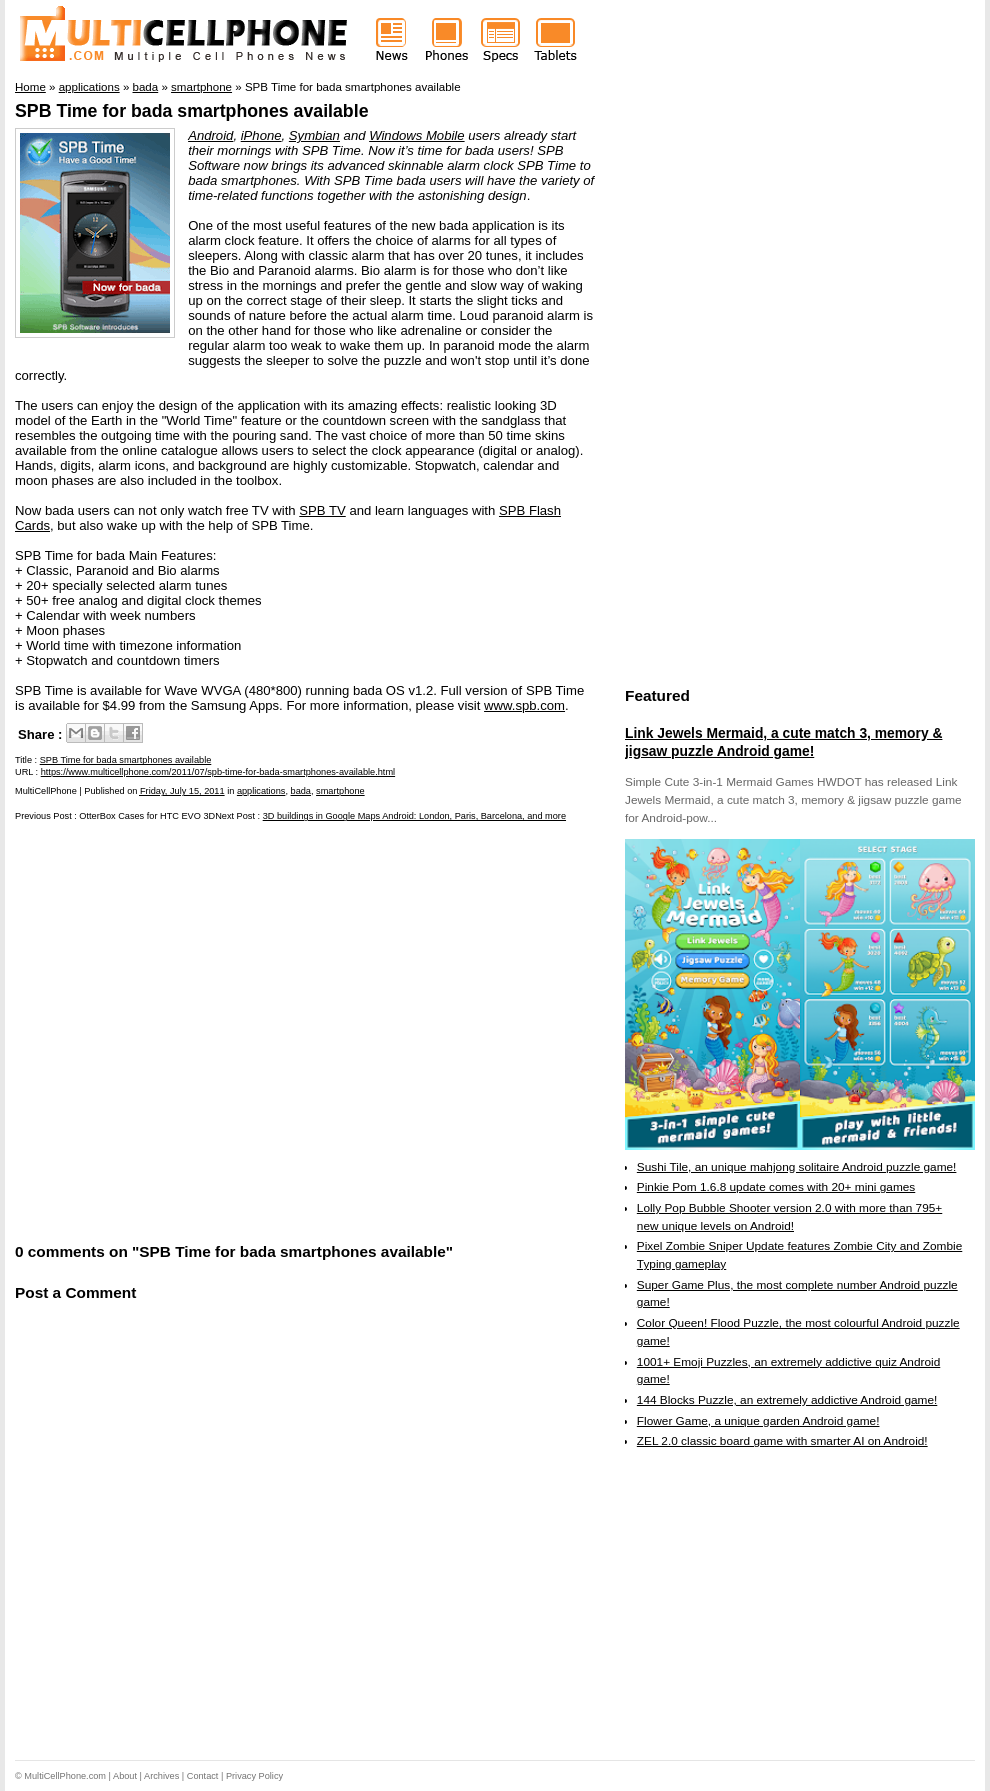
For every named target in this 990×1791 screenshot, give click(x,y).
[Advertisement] (192, 1030)
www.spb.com (524, 705)
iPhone (261, 135)
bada (301, 791)
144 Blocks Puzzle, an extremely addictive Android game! (787, 1400)
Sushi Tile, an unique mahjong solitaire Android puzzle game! (797, 1167)
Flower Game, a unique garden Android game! (758, 1421)
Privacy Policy (254, 1776)
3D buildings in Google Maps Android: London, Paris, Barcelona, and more (414, 816)
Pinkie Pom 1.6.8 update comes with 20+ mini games (776, 1187)
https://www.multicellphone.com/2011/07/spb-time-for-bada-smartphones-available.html (218, 772)
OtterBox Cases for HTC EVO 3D (147, 816)
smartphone (340, 791)
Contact (203, 1776)
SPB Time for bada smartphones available (192, 111)
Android (210, 135)
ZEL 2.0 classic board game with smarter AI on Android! (782, 1441)
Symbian (314, 135)
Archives (161, 1776)
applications (261, 791)
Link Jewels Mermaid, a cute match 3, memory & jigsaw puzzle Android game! (783, 742)
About (125, 1776)
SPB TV (322, 510)
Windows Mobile (416, 135)
